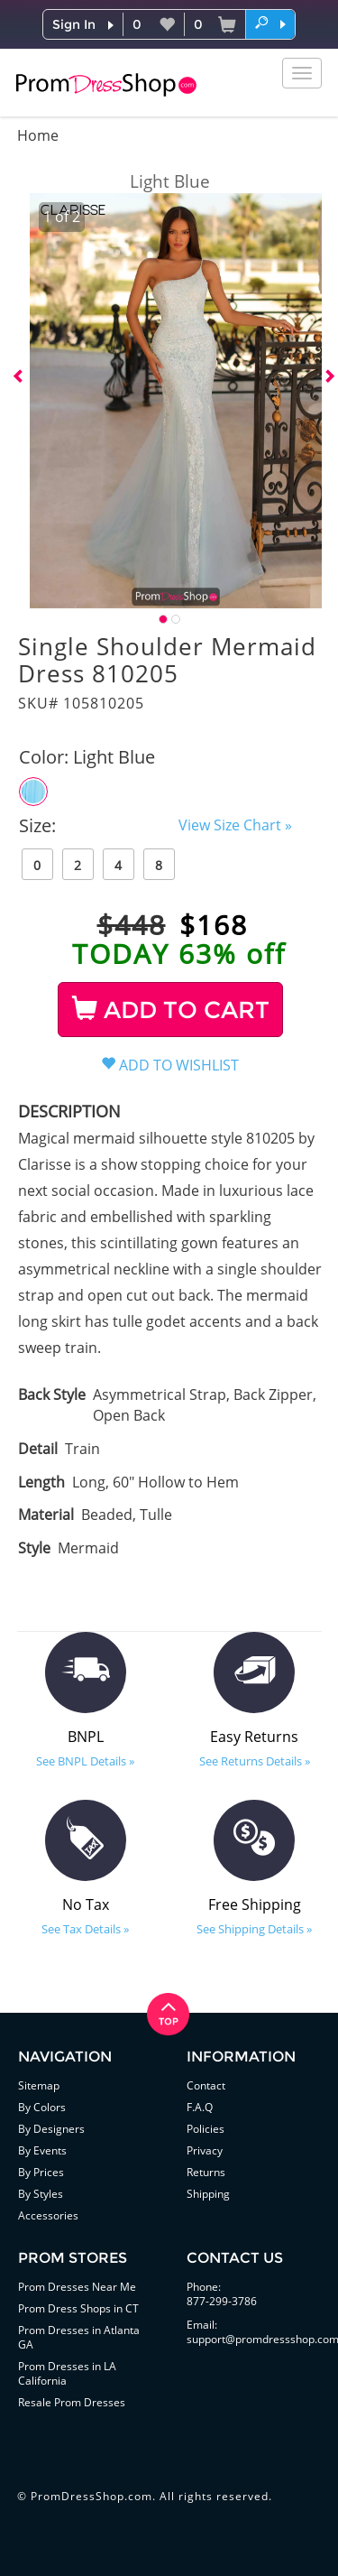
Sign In (74, 24)
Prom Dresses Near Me (77, 2286)
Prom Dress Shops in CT (78, 2308)
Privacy (205, 2150)
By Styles (40, 2193)
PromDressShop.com (91, 2496)
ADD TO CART (170, 1010)
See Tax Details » (85, 1929)
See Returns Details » (254, 1761)
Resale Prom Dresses (71, 2402)
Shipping (208, 2193)
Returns (206, 2172)
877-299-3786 (222, 2301)
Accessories (48, 2215)
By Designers (51, 2128)
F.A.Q (200, 2107)
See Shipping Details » (254, 1929)
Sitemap (38, 2085)
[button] (270, 23)
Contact (206, 2085)
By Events (42, 2150)
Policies (205, 2128)
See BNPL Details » (85, 1761)
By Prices (41, 2172)
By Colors (42, 2107)
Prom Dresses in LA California (67, 2373)
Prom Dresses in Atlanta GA (79, 2337)
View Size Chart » (235, 825)
